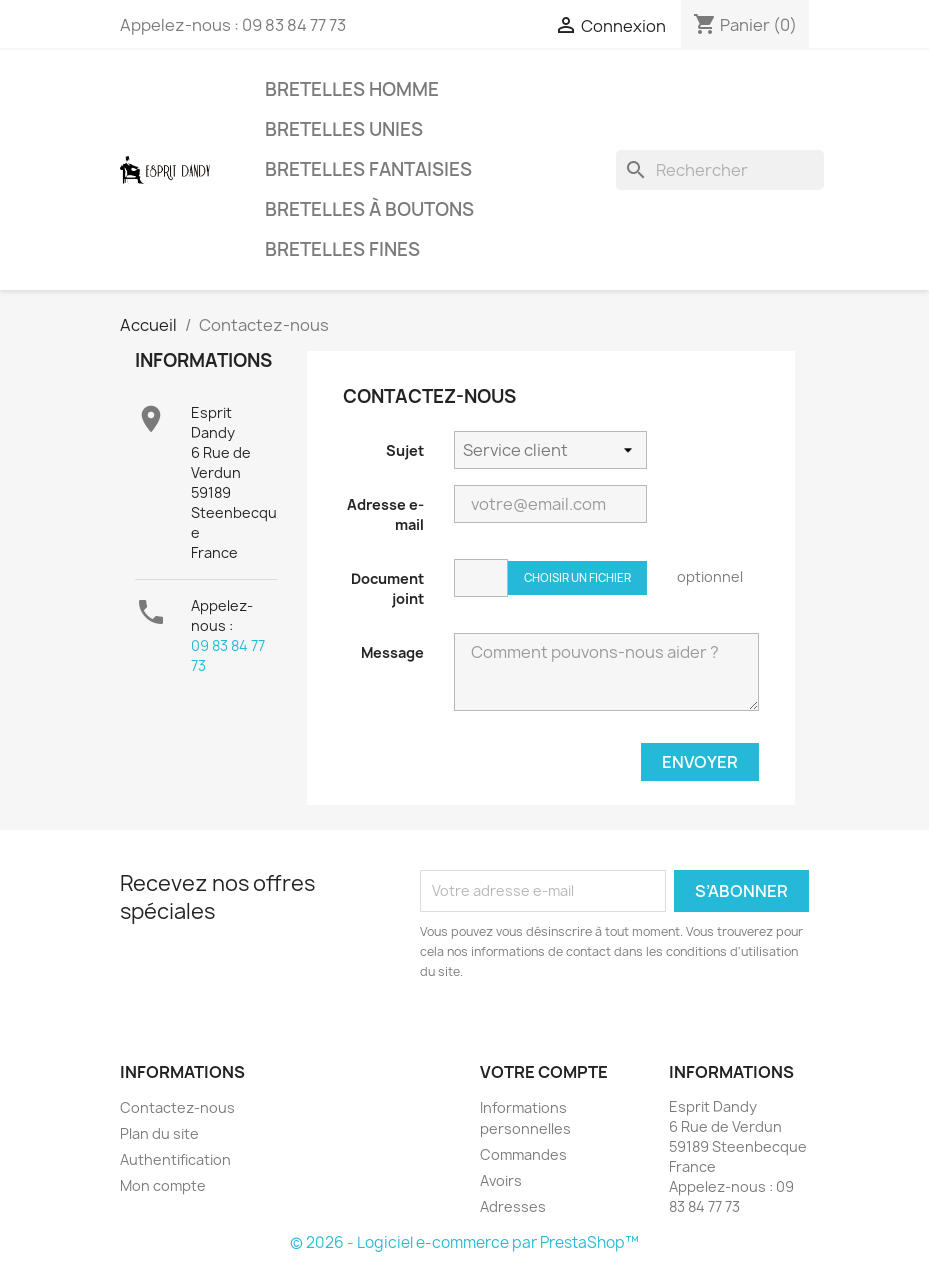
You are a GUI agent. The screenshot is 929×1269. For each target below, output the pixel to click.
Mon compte (163, 1185)
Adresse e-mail (385, 514)
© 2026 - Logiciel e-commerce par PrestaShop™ (464, 1242)
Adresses (513, 1206)
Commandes (523, 1154)
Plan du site (159, 1133)
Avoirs (501, 1180)
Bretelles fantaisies (368, 169)
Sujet (405, 450)
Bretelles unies (344, 129)
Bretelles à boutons (369, 209)
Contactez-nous (177, 1107)
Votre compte (544, 1072)
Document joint (387, 588)
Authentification (175, 1159)
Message (392, 652)
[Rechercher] (720, 170)
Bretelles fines (342, 249)
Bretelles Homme (352, 89)
